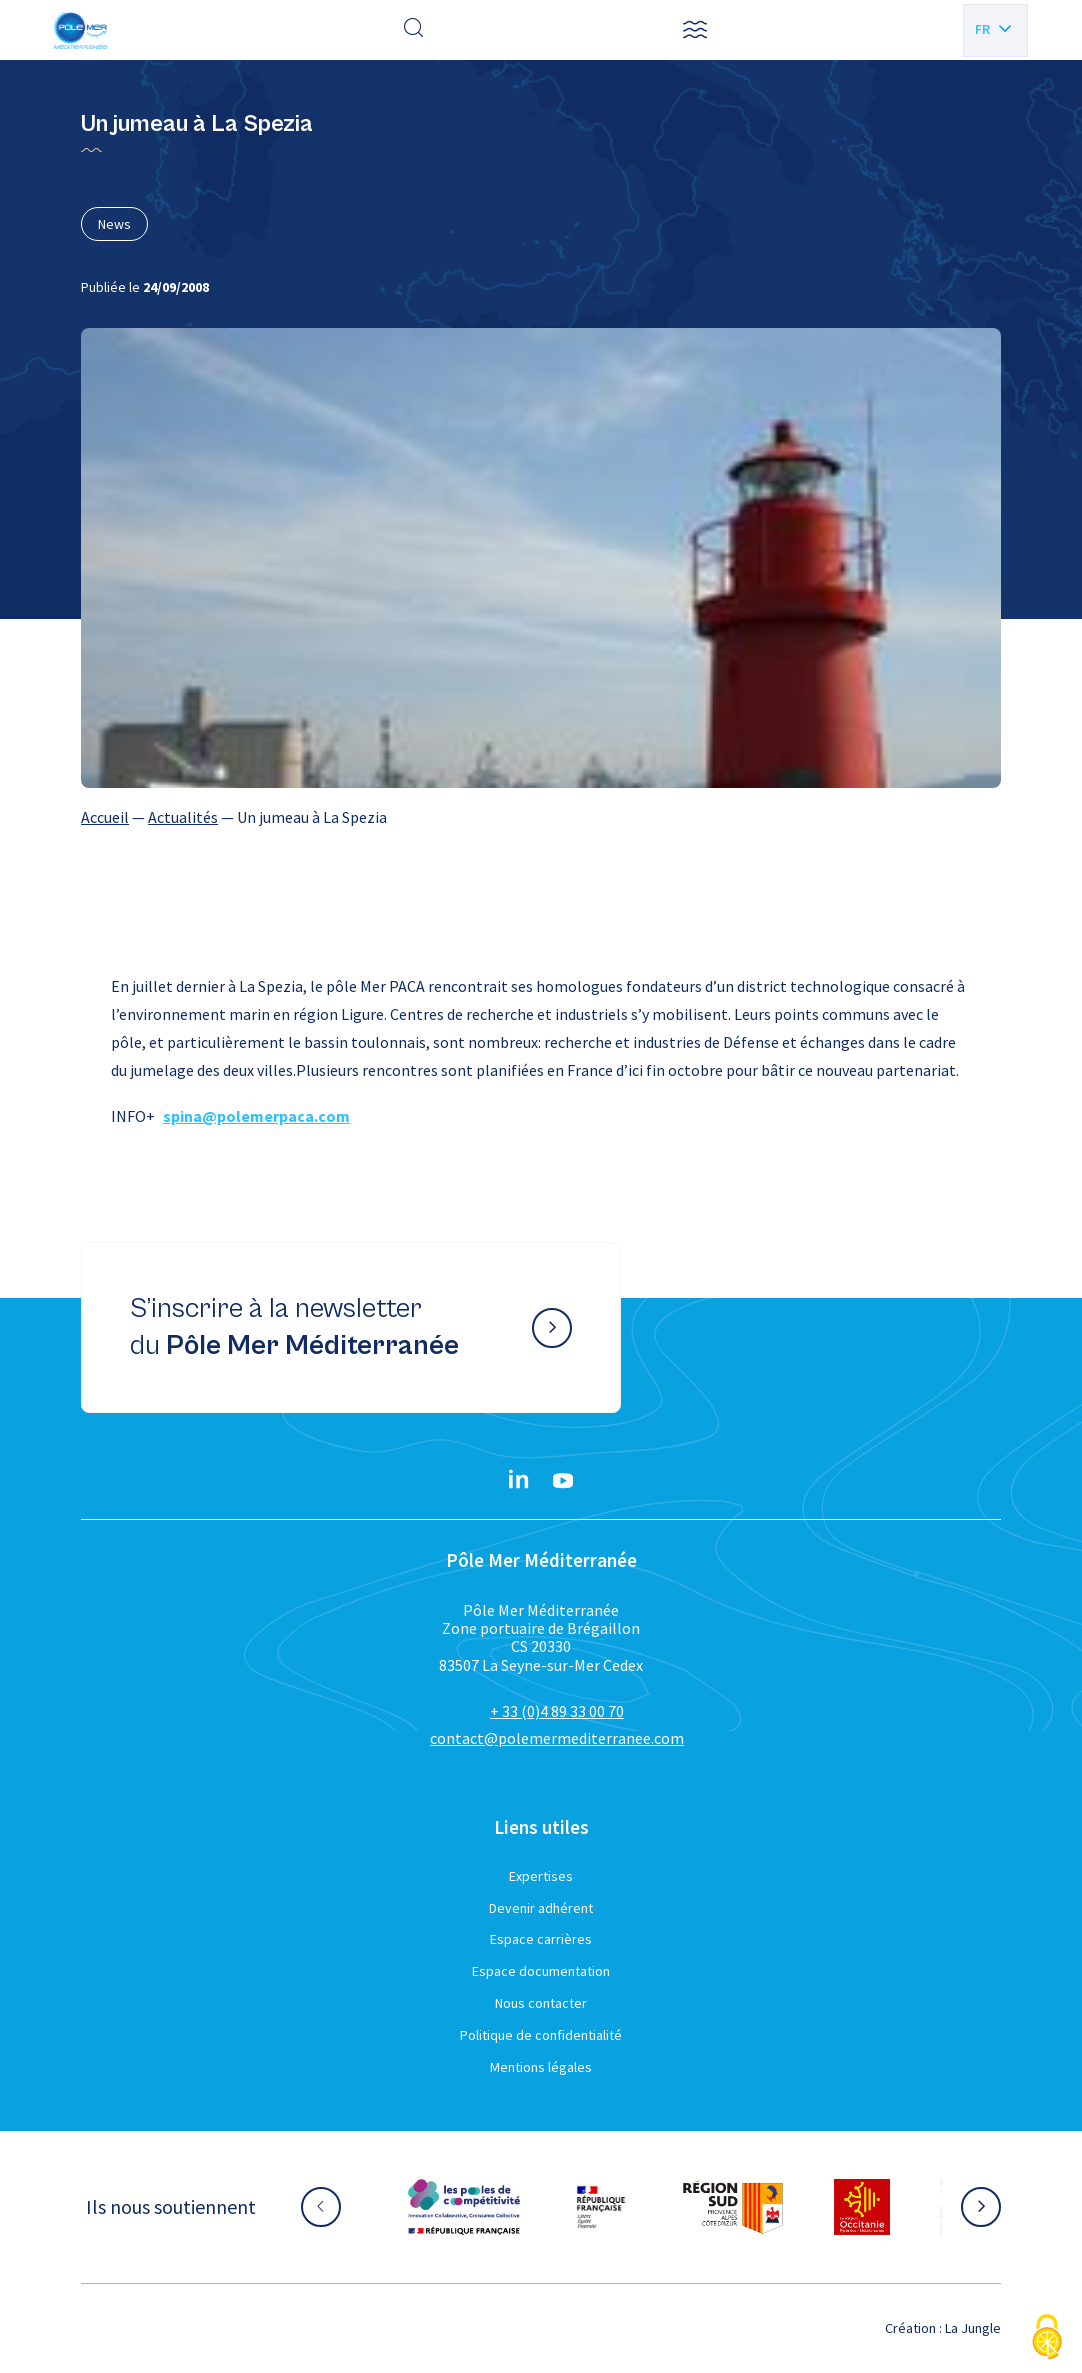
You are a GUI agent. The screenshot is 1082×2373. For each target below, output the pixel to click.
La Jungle (973, 2328)
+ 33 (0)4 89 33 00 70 (557, 1711)
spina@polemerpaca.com (256, 1116)
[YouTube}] (563, 1481)
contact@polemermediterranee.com (557, 1738)
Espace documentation (541, 1971)
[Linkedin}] (519, 1481)
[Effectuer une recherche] (414, 30)
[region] (541, 817)
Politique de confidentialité (541, 2035)
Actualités (183, 817)
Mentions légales (541, 2067)
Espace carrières (541, 1939)
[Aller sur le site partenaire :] (464, 2207)
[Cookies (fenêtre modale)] (1047, 2338)
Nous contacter (541, 2003)
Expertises (541, 1876)
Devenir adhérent (541, 1908)
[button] (695, 30)
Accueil (105, 817)
